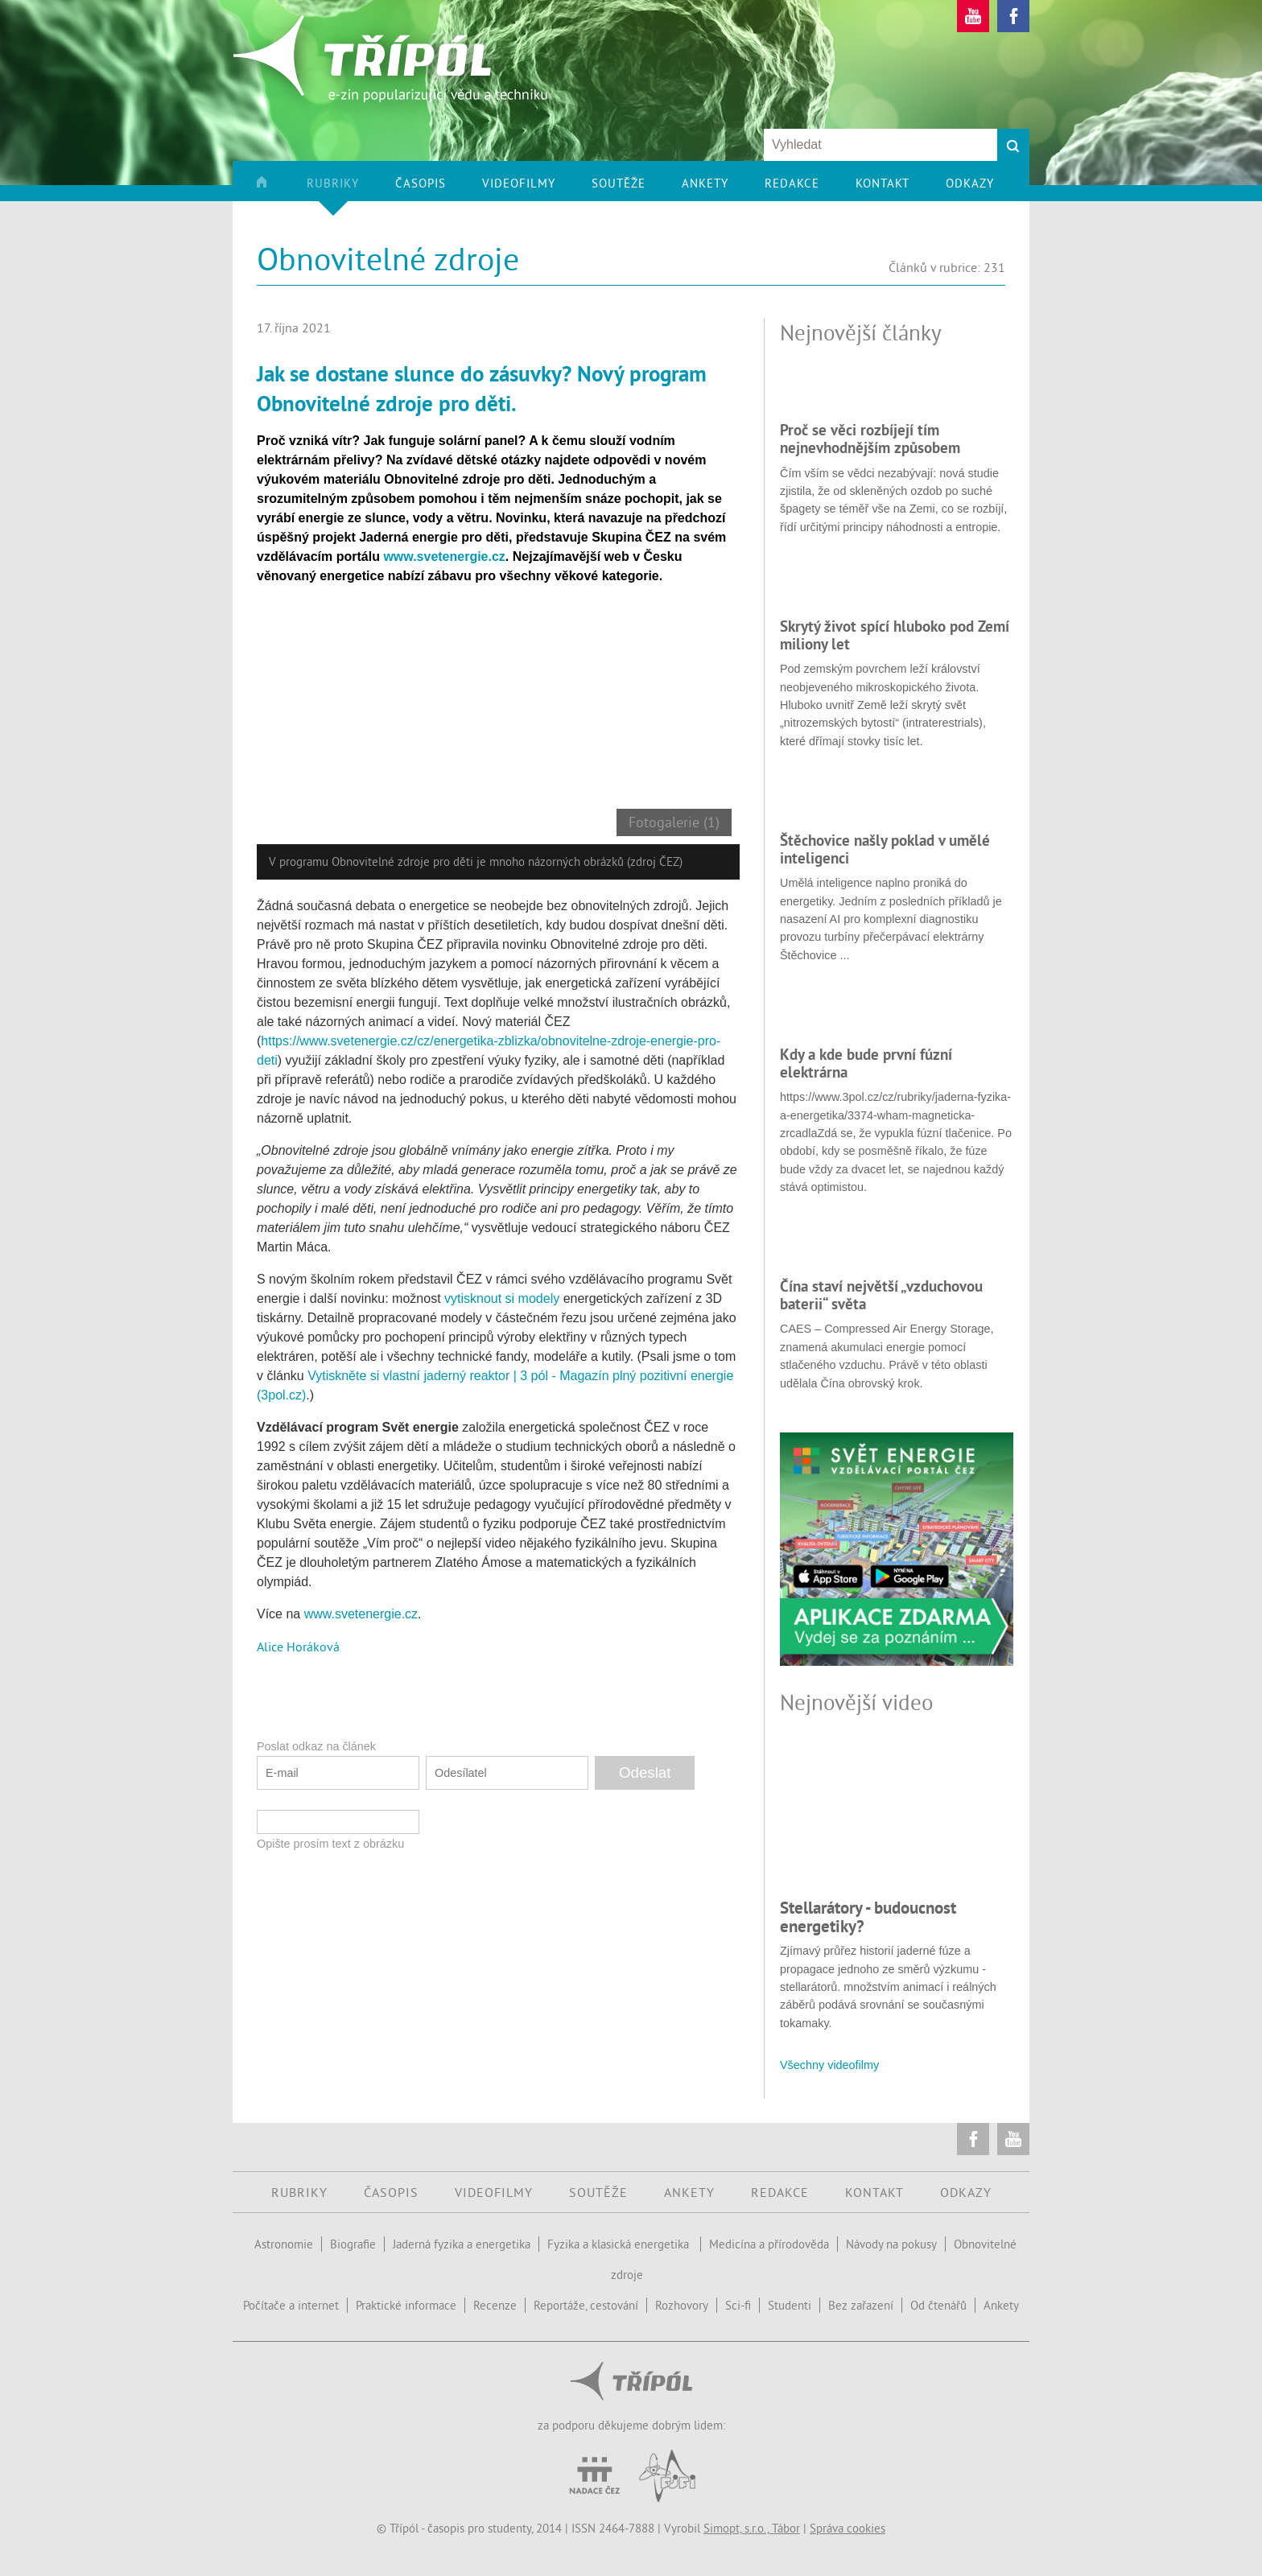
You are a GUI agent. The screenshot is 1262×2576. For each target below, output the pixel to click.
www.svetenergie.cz (361, 1614)
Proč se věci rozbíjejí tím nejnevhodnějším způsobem (870, 438)
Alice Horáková (298, 1646)
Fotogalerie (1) (674, 822)
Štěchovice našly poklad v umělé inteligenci (885, 849)
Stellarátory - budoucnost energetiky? (868, 1916)
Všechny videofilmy (829, 2065)
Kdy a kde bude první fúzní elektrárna (866, 1063)
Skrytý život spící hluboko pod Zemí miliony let (894, 634)
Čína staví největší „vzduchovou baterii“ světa (881, 1294)
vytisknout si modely (501, 1298)
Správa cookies (847, 2528)
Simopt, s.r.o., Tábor (751, 2528)
